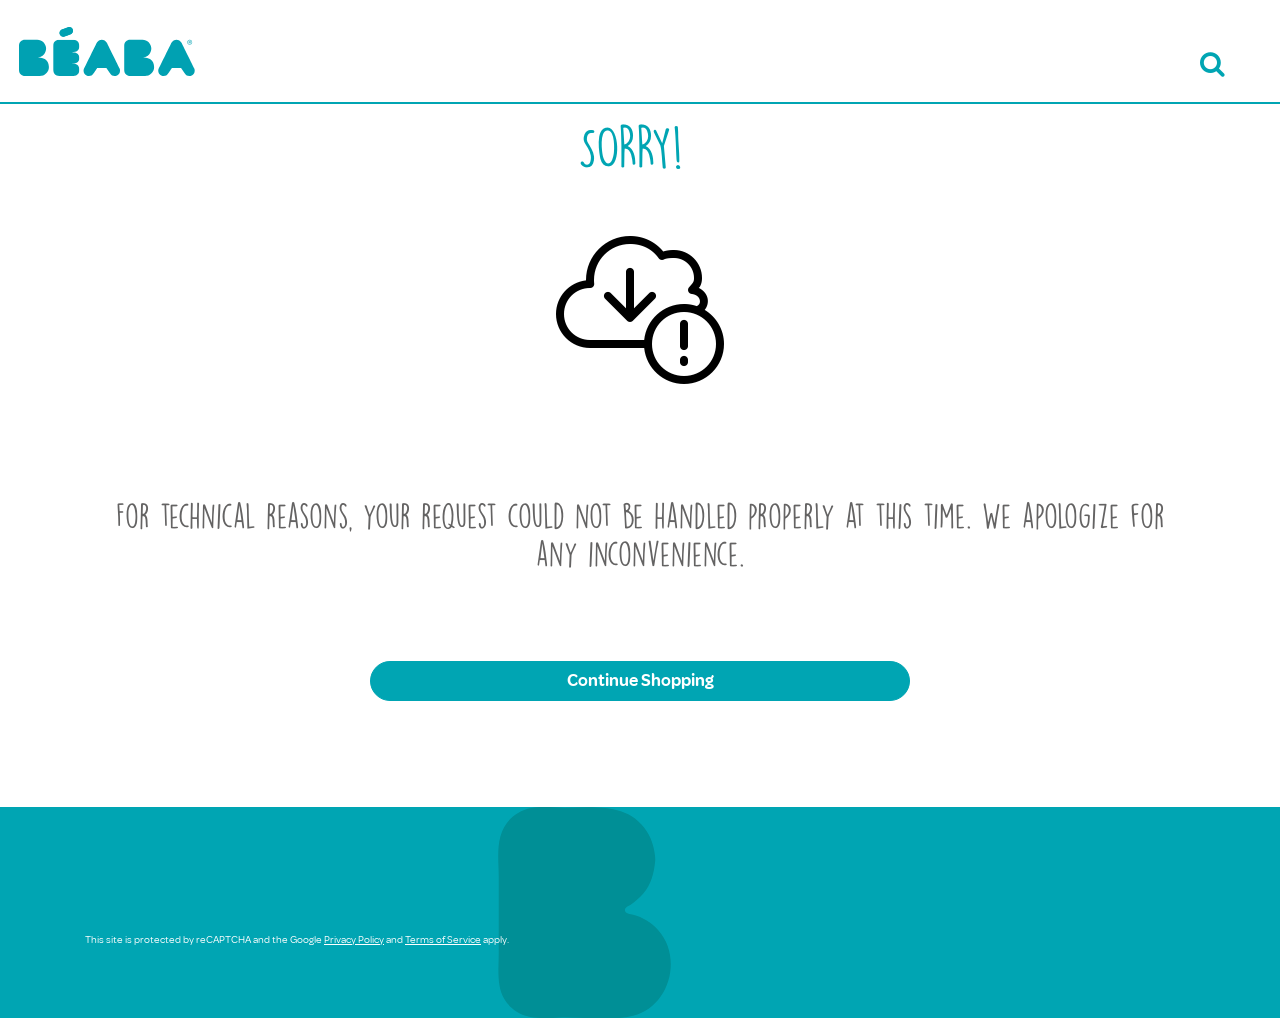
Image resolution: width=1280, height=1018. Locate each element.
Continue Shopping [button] (640, 680)
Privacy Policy (354, 939)
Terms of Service (443, 939)
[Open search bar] (1209, 64)
